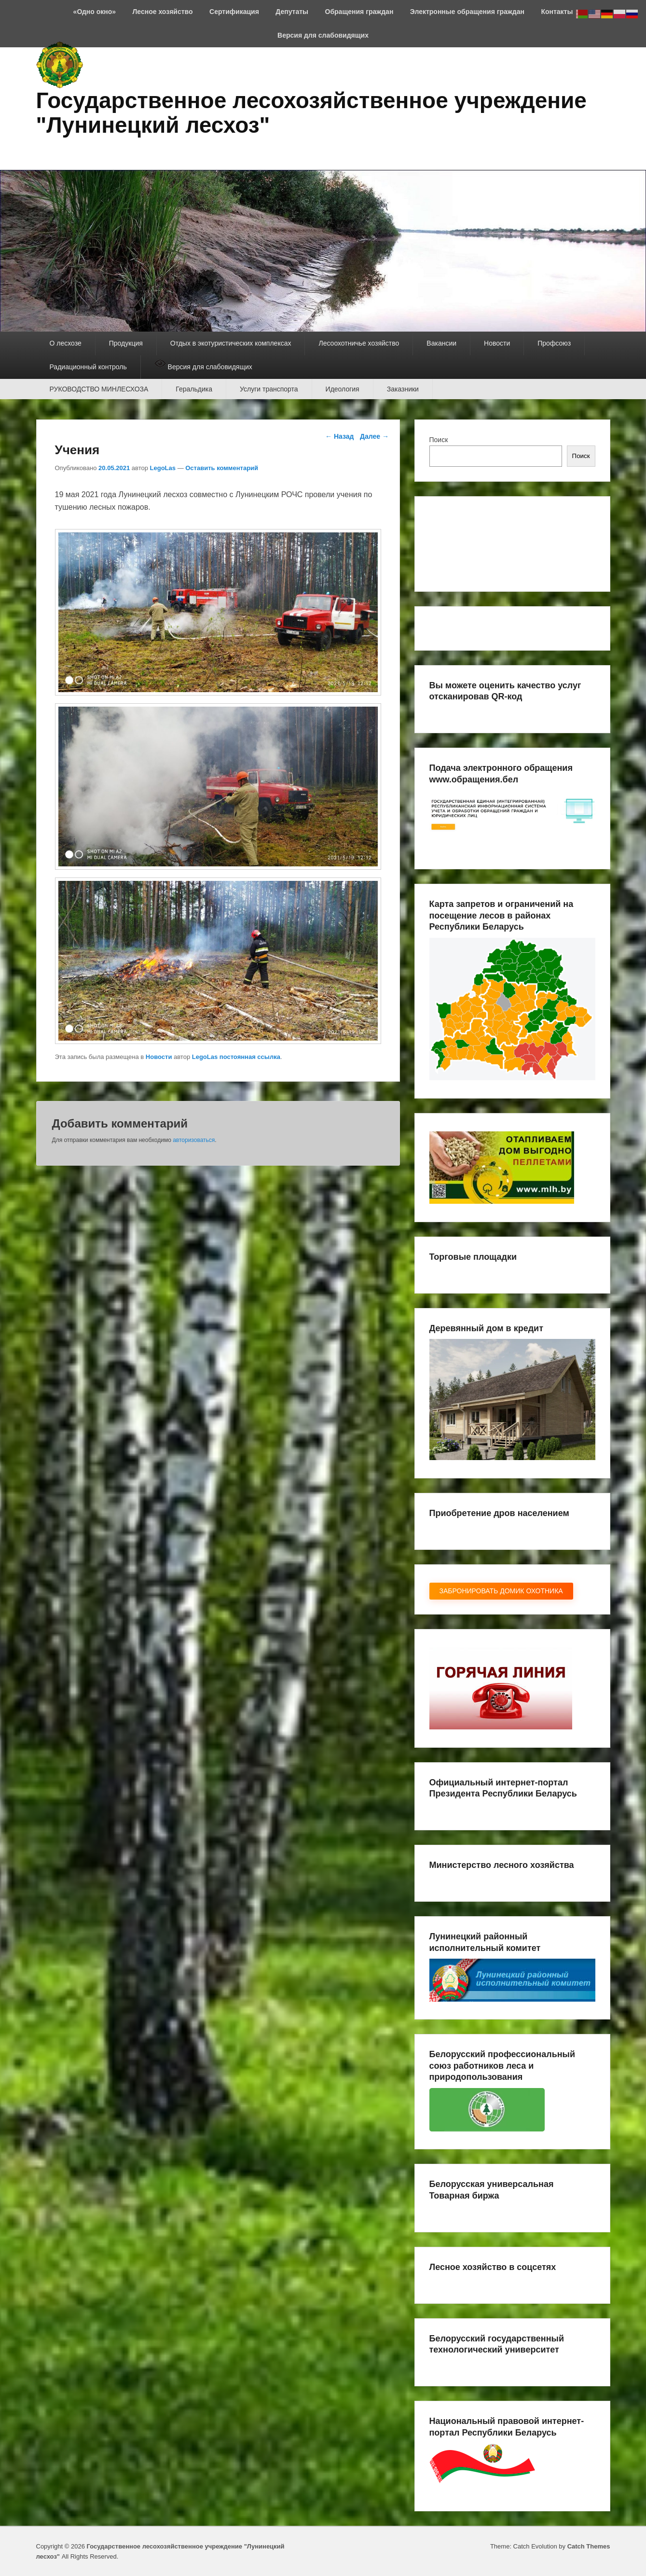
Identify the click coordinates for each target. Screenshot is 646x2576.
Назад (339, 436)
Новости (497, 343)
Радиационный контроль (88, 367)
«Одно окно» (94, 11)
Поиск (438, 440)
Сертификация (234, 11)
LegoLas (163, 468)
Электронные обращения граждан (467, 11)
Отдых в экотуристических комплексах (230, 343)
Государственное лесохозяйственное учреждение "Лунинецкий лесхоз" (311, 113)
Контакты (557, 11)
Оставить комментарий (221, 468)
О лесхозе (66, 343)
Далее (374, 436)
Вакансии (441, 343)
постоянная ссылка (250, 1056)
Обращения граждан (359, 11)
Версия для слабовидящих (323, 35)
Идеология (342, 389)
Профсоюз (554, 343)
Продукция (126, 343)
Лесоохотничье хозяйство (358, 343)
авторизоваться (194, 1140)
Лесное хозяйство (163, 11)
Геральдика (194, 389)
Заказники (403, 389)
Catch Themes (588, 2546)
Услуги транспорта (269, 389)
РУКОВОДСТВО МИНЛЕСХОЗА (99, 389)
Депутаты (291, 11)
